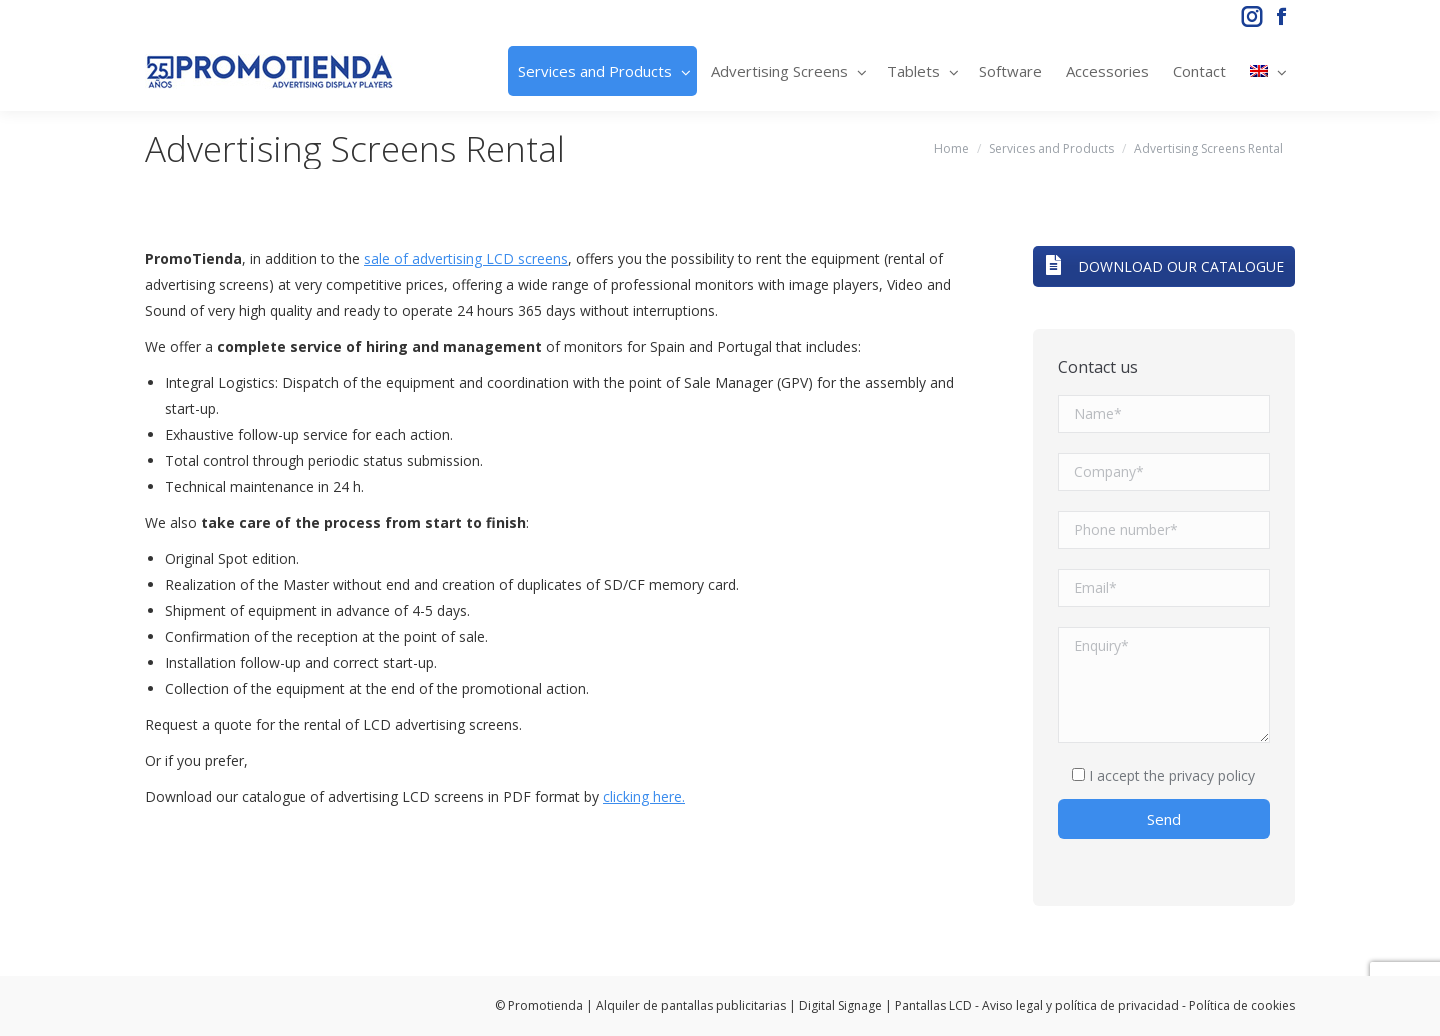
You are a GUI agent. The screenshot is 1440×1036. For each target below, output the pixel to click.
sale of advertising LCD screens (466, 258)
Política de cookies (1242, 1005)
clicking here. (644, 796)
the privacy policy (1199, 775)
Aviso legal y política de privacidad (1080, 1005)
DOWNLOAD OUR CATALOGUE (1164, 266)
